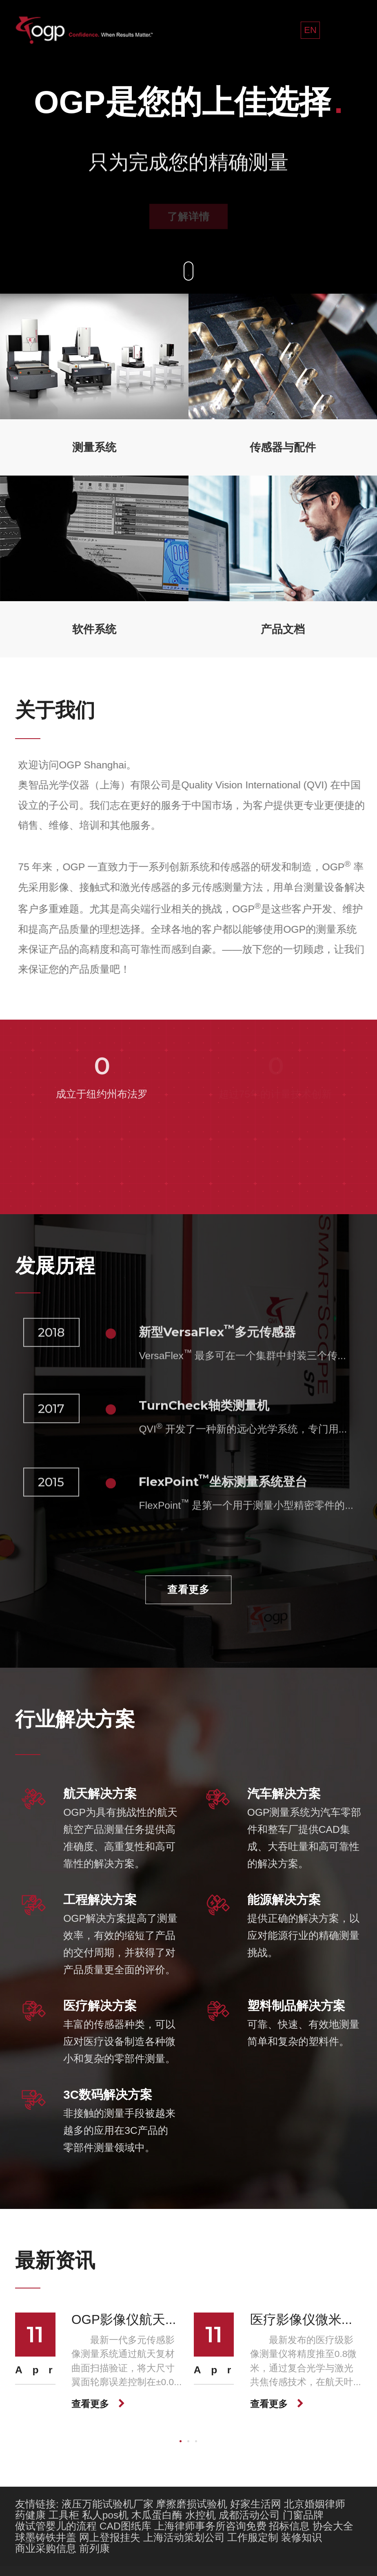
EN (310, 30)
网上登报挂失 (109, 2537)
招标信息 (289, 2526)
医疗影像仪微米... (301, 2319)
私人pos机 (105, 2515)
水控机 (200, 2515)
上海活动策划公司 (184, 2537)
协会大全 (333, 2526)
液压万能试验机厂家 (107, 2504)
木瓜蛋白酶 (156, 2515)
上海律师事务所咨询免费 (210, 2526)
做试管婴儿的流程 (56, 2526)
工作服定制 (252, 2537)
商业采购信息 (45, 2548)
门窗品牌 (303, 2515)
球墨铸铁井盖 (45, 2537)
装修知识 (301, 2537)
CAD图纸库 (125, 2526)
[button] (180, 2441)
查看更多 (188, 1589)
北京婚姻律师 (314, 2504)
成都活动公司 (249, 2515)
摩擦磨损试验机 (191, 2504)
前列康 (94, 2548)
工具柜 (64, 2515)
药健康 (30, 2515)
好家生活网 (255, 2504)
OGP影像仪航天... (123, 2319)
